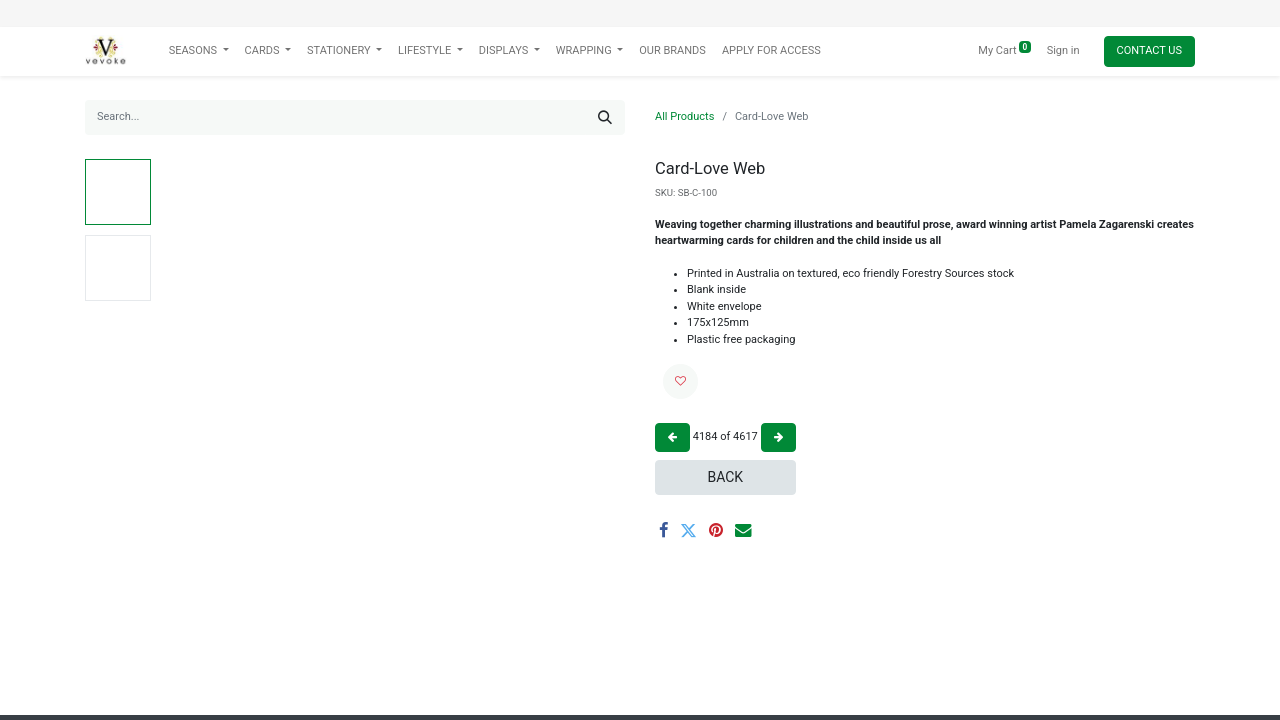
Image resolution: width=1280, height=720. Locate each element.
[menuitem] (672, 51)
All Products (684, 116)
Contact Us (1149, 50)
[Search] (605, 117)
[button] (680, 381)
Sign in (1063, 50)
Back (725, 477)
